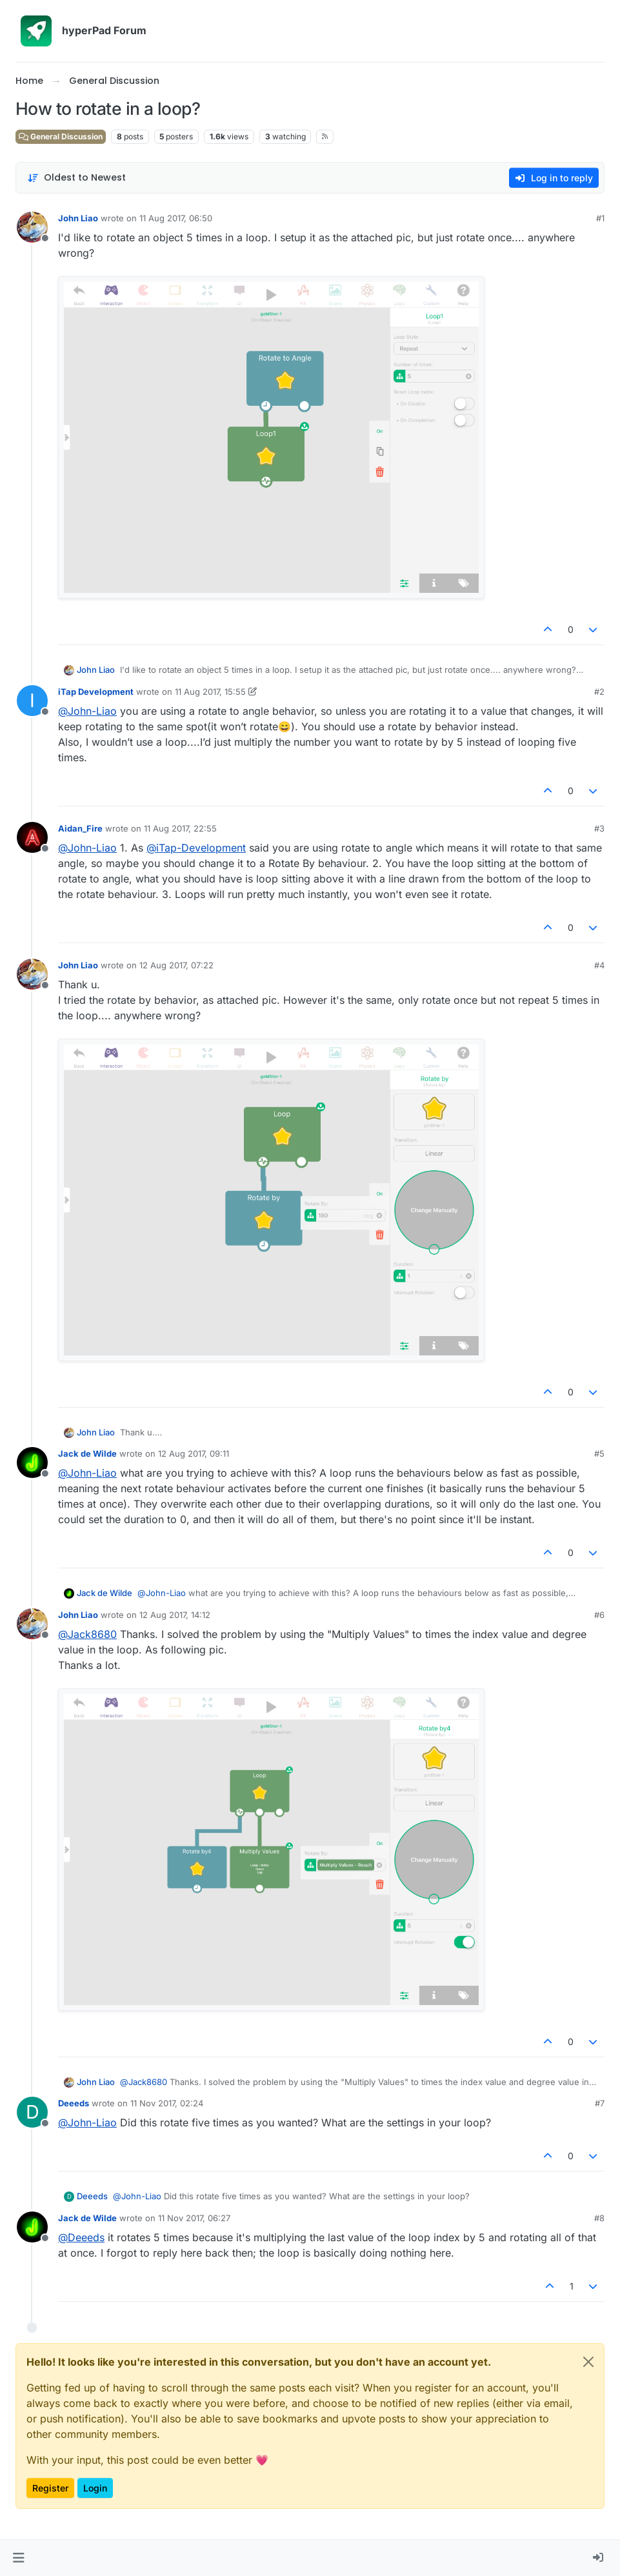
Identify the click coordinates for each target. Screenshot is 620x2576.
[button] (18, 2558)
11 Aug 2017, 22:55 (180, 828)
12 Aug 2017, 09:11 (193, 1453)
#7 (600, 2103)
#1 (600, 218)
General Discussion (61, 136)
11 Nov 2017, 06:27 (194, 2218)
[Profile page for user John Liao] (32, 227)
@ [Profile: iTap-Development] (196, 847)
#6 (599, 1615)
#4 (599, 965)
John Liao (78, 218)
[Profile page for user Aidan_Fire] (32, 837)
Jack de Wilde (87, 1453)
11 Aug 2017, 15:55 (210, 691)
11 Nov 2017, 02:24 (166, 2103)
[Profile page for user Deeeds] (32, 2112)
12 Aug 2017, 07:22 (176, 965)
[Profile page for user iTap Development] (32, 700)
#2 (599, 691)
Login (95, 2487)
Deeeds (73, 2103)
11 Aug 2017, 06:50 (175, 218)
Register (50, 2487)
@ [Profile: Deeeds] (81, 2237)
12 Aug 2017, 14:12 (174, 1615)
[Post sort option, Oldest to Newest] (76, 178)
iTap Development (96, 691)
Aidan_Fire (80, 828)
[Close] (588, 2362)
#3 (599, 828)
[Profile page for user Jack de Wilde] (32, 1462)
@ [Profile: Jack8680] (87, 1634)
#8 (599, 2218)
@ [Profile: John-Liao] (87, 710)
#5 (599, 1453)
